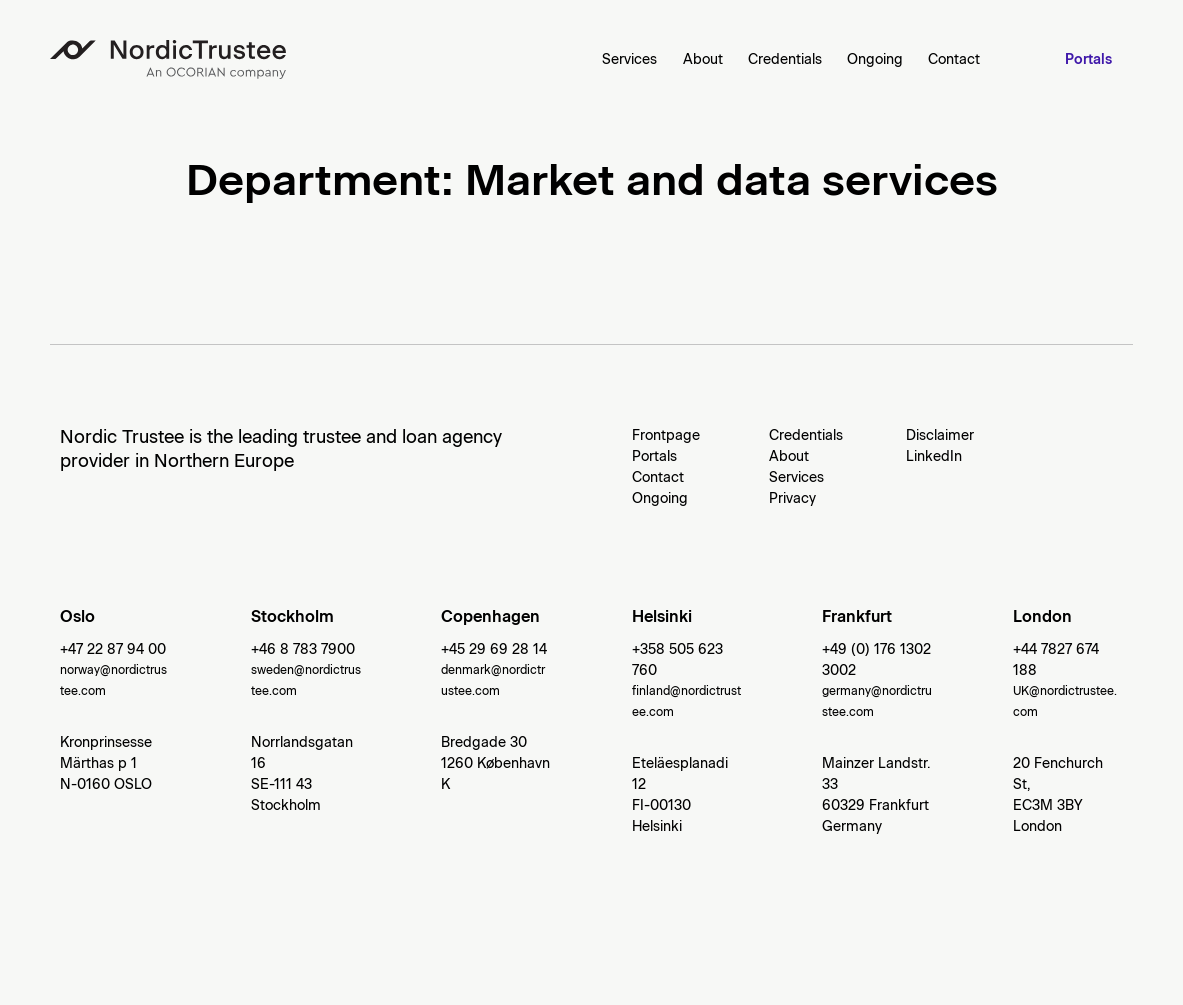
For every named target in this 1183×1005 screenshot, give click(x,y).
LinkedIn (934, 456)
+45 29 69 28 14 (494, 649)
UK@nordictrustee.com (1065, 701)
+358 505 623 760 (677, 660)
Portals (1088, 59)
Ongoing (875, 59)
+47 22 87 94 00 (113, 649)
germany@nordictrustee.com (877, 701)
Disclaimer (940, 435)
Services (629, 59)
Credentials (785, 59)
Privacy (792, 498)
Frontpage (666, 435)
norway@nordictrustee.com (113, 680)
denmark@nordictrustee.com (493, 680)
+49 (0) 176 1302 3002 (876, 660)
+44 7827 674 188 (1056, 660)
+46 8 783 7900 (303, 649)
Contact (954, 59)
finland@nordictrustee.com (686, 701)
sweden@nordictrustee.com (306, 680)
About (703, 59)
